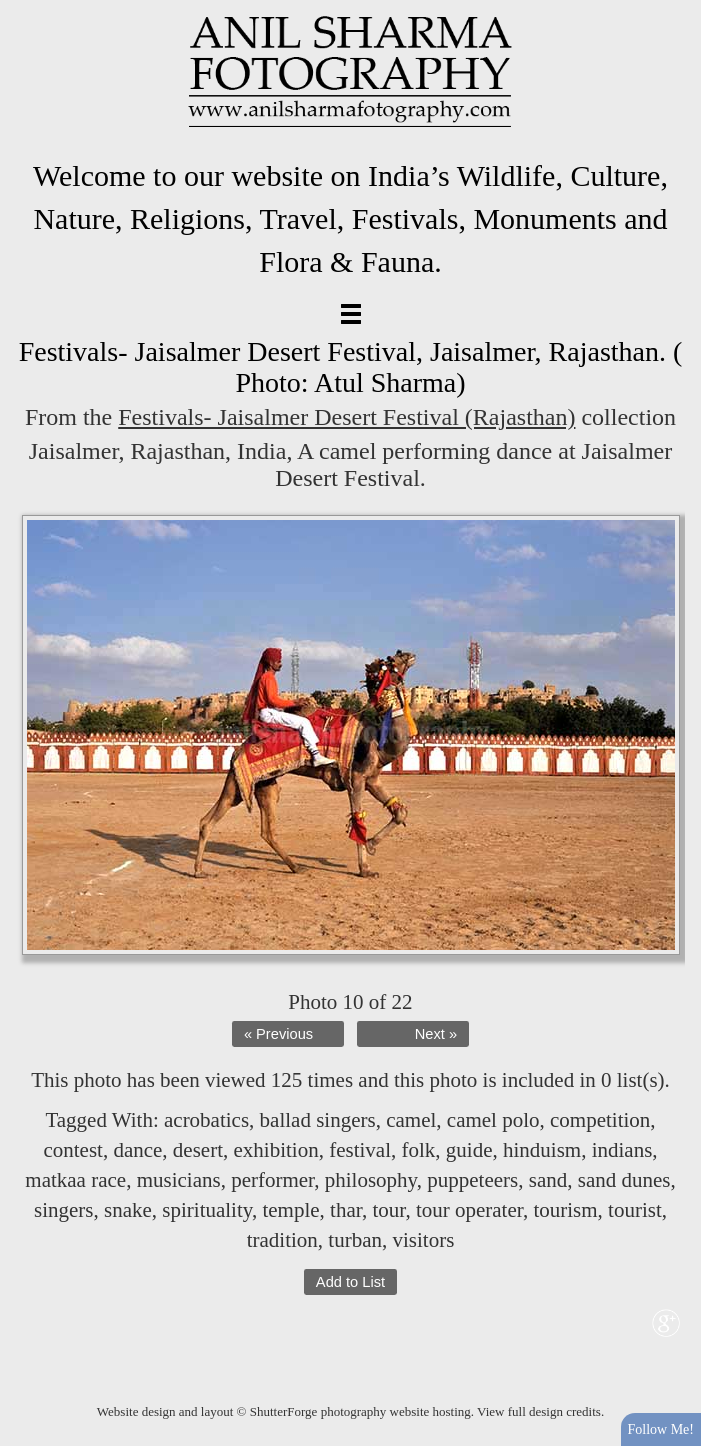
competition (600, 1120)
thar (346, 1210)
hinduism (542, 1150)
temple (290, 1210)
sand (548, 1180)
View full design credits (539, 1411)
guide (469, 1150)
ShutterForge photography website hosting (360, 1411)
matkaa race (75, 1180)
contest (72, 1150)
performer (272, 1180)
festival (360, 1150)
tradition (282, 1240)
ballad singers (318, 1120)
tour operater (469, 1210)
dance (137, 1150)
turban (355, 1240)
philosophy (371, 1180)
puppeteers (472, 1180)
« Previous (278, 1034)
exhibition (276, 1150)
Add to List (350, 1282)
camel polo (493, 1120)
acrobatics (206, 1120)
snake (128, 1210)
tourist (635, 1210)
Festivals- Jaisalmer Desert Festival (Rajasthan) (346, 417)
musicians (179, 1180)
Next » (436, 1034)
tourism (565, 1210)
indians (622, 1150)
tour (388, 1210)
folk (419, 1150)
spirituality (207, 1210)
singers (64, 1210)
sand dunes (624, 1180)
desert (198, 1150)
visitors (423, 1240)
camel (411, 1120)
